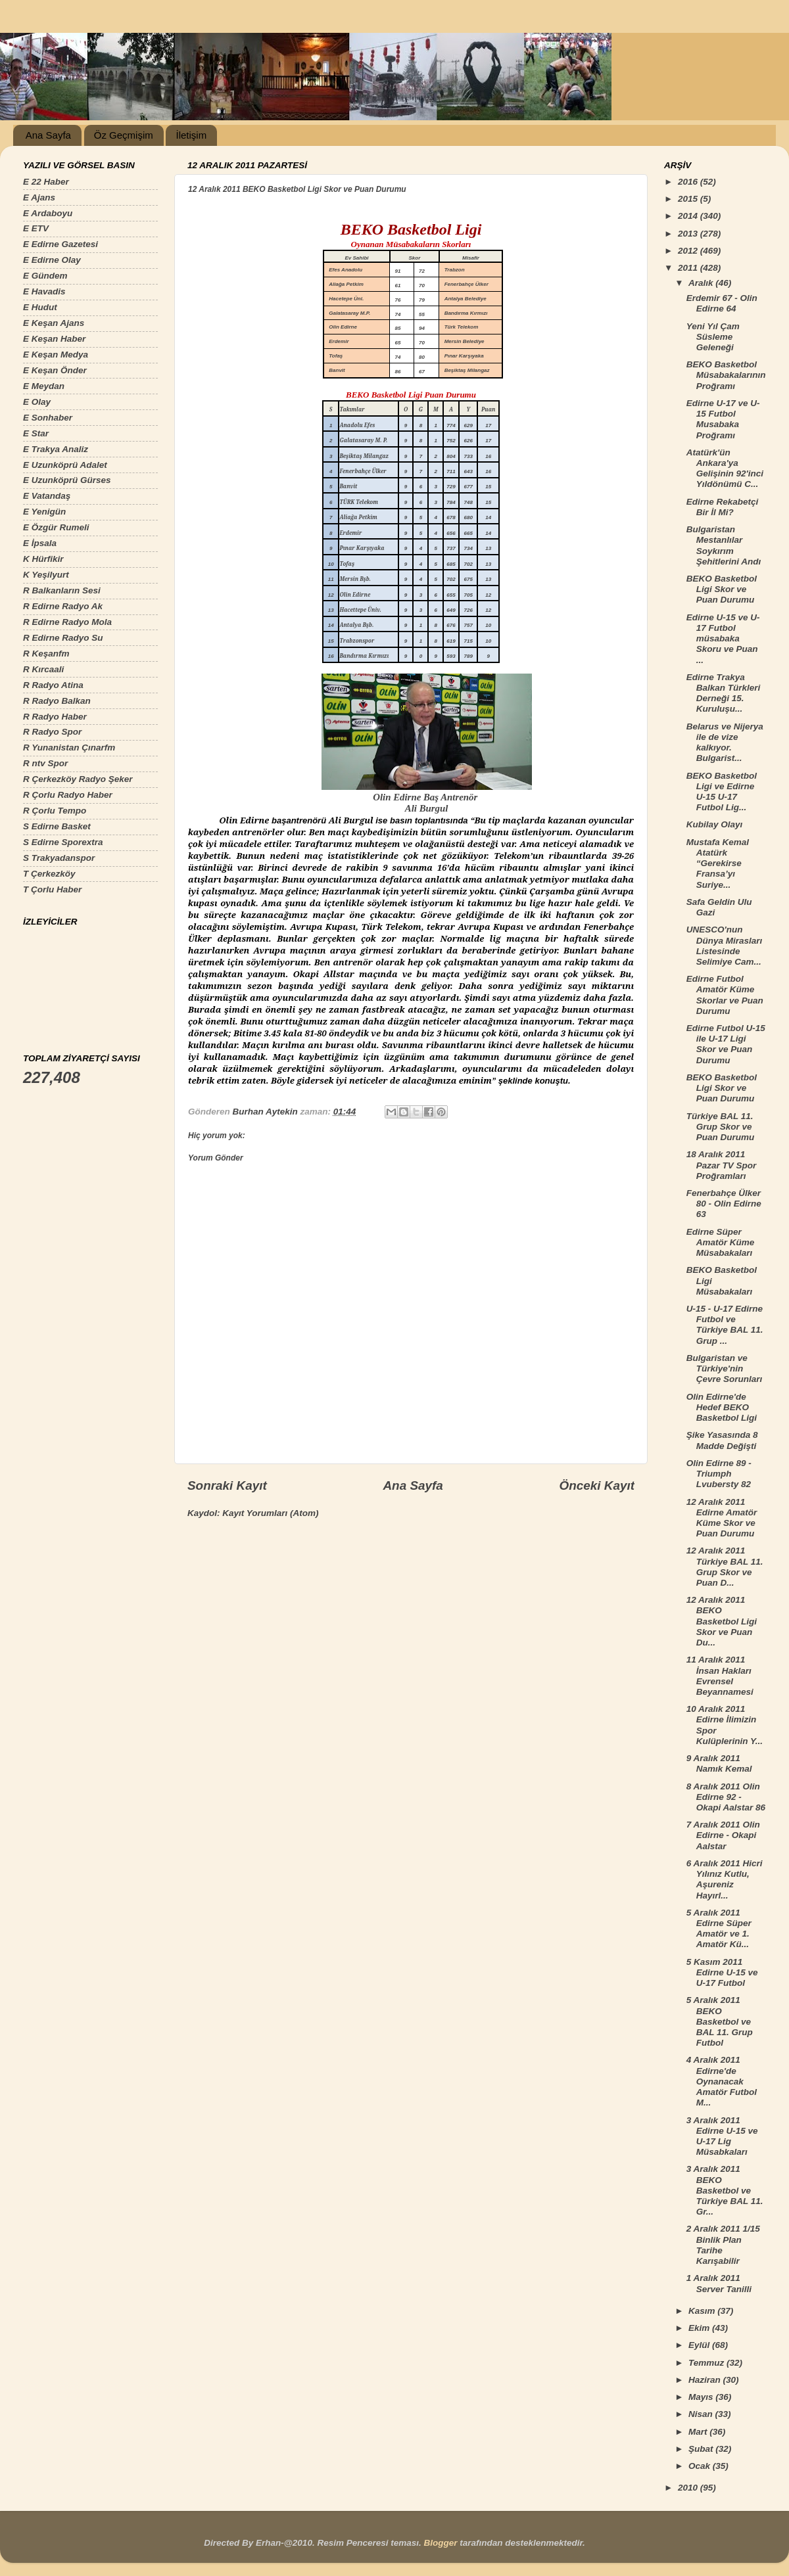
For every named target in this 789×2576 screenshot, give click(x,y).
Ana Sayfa (48, 135)
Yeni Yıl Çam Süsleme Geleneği (713, 336)
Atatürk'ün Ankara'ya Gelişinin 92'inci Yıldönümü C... (724, 469)
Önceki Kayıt (597, 1485)
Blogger (440, 2543)
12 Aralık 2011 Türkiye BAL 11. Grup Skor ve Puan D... (724, 1567)
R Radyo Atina (53, 685)
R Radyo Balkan (57, 701)
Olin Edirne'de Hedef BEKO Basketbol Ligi (721, 1407)
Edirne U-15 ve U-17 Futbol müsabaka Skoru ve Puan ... (723, 638)
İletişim (191, 135)
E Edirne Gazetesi (60, 244)
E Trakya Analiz (55, 449)
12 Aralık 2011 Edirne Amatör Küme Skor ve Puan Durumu (721, 1518)
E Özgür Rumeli (56, 527)
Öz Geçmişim (123, 135)
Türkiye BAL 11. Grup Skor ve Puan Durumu (720, 1126)
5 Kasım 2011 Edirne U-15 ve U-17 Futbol (722, 1972)
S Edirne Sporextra (63, 842)
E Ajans (39, 197)
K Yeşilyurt (46, 575)
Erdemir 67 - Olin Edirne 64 (721, 303)
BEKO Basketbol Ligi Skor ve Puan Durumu (721, 589)
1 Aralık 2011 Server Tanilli (719, 2283)
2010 (689, 2488)
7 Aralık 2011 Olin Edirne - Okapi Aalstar (723, 1835)
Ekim (700, 2328)
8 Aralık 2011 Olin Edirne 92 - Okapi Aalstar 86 (725, 1797)
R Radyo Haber (55, 717)
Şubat (701, 2449)
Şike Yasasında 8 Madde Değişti (722, 1440)
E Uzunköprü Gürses (67, 480)
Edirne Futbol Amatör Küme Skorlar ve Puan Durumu (724, 995)
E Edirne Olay (52, 260)
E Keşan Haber (54, 339)
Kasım (702, 2311)
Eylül (700, 2345)
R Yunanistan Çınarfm (69, 747)
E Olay (37, 402)
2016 (689, 182)
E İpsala (40, 543)
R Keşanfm (46, 653)
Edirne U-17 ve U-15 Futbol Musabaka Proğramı (723, 419)
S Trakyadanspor (59, 858)
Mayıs (701, 2397)
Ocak (700, 2466)
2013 (689, 234)
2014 (689, 216)
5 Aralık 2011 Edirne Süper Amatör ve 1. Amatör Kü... (719, 1929)
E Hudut (40, 307)
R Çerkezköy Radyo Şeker (78, 779)
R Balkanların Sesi (62, 590)
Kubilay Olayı (714, 824)
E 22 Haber (46, 182)
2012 (689, 251)
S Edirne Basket (57, 826)
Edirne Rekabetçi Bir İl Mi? (722, 507)
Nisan (701, 2414)
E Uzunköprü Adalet (65, 465)
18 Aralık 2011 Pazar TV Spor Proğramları (721, 1164)
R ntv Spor (45, 763)
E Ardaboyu (47, 213)
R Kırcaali (43, 669)
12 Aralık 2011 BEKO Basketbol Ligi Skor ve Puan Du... (721, 1621)
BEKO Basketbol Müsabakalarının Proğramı (726, 374)
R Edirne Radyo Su (63, 638)
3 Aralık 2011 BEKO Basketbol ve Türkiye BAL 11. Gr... (724, 2190)
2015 (689, 199)
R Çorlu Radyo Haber (67, 795)
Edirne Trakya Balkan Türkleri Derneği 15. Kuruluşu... (723, 693)
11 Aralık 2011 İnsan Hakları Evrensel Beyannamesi (719, 1676)
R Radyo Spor (52, 732)
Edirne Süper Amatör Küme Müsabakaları (720, 1242)
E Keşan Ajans (53, 323)
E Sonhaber (47, 418)
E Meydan (43, 386)
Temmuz (707, 2363)
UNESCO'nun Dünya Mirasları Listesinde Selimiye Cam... (724, 946)
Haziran (705, 2380)
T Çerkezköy (49, 874)
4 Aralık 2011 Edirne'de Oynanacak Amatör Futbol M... (721, 2081)
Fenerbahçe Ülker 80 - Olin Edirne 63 (723, 1203)
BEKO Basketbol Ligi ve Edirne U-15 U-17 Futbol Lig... (721, 792)
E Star (36, 433)
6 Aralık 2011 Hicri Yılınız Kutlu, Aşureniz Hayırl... (724, 1879)
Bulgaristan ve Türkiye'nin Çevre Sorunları (724, 1368)
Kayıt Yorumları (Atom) (270, 1513)
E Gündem (45, 276)
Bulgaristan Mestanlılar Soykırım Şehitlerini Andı (723, 545)
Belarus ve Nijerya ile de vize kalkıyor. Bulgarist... (724, 743)
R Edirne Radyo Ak (63, 606)
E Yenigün (44, 512)
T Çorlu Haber (52, 889)
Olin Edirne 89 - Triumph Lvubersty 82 (719, 1473)
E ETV (36, 228)
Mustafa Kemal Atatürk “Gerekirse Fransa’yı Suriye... (717, 863)
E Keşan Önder (55, 370)
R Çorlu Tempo (54, 811)
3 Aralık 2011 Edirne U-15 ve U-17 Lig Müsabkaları (722, 2136)
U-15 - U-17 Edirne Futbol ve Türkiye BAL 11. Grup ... (724, 1325)
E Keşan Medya (55, 354)
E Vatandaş (46, 496)
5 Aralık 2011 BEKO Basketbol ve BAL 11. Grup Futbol (719, 2021)
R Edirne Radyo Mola (67, 622)
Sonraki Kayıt (227, 1485)
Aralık (701, 283)
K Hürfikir (43, 559)
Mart (698, 2432)
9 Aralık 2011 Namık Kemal (719, 1763)
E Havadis (44, 291)
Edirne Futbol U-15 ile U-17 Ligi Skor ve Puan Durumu (725, 1044)
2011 (689, 268)
